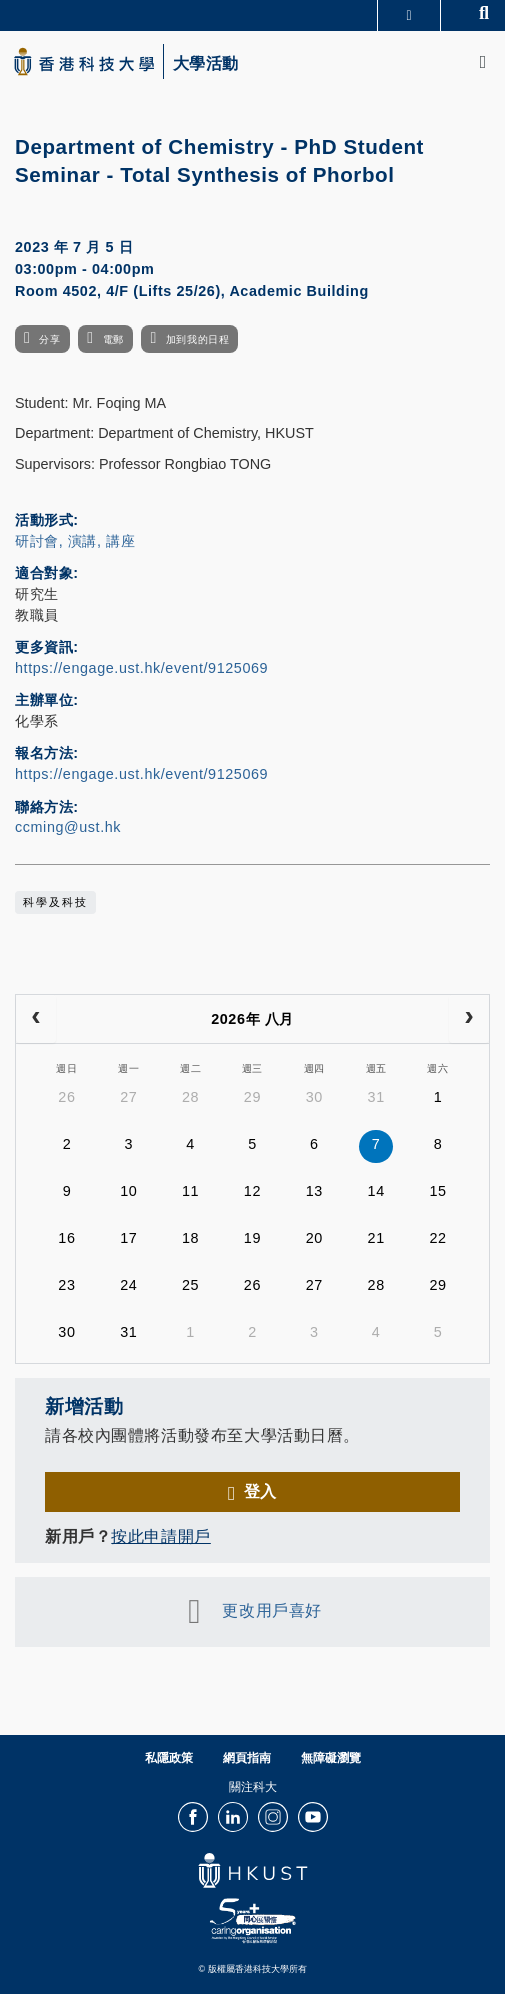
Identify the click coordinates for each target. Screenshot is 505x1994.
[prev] (36, 1019)
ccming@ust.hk (68, 827)
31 (376, 1097)
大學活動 (206, 64)
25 (190, 1285)
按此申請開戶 (160, 1536)
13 (314, 1191)
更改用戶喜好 (271, 1611)
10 (128, 1191)
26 (66, 1097)
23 (66, 1285)
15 (437, 1191)
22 (437, 1238)
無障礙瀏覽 (331, 1758)
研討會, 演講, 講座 (75, 541)
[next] (469, 1019)
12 (252, 1191)
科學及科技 (55, 902)
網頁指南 (247, 1758)
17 (128, 1238)
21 (376, 1238)
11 (190, 1191)
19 (252, 1238)
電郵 (113, 339)
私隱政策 (169, 1758)
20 (314, 1238)
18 (190, 1238)
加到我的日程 (197, 339)
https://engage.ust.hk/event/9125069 (141, 668)
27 (128, 1097)
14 (376, 1191)
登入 (260, 1491)
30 (314, 1097)
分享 (49, 339)
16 (66, 1238)
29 (252, 1097)
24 (128, 1285)
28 (190, 1097)
